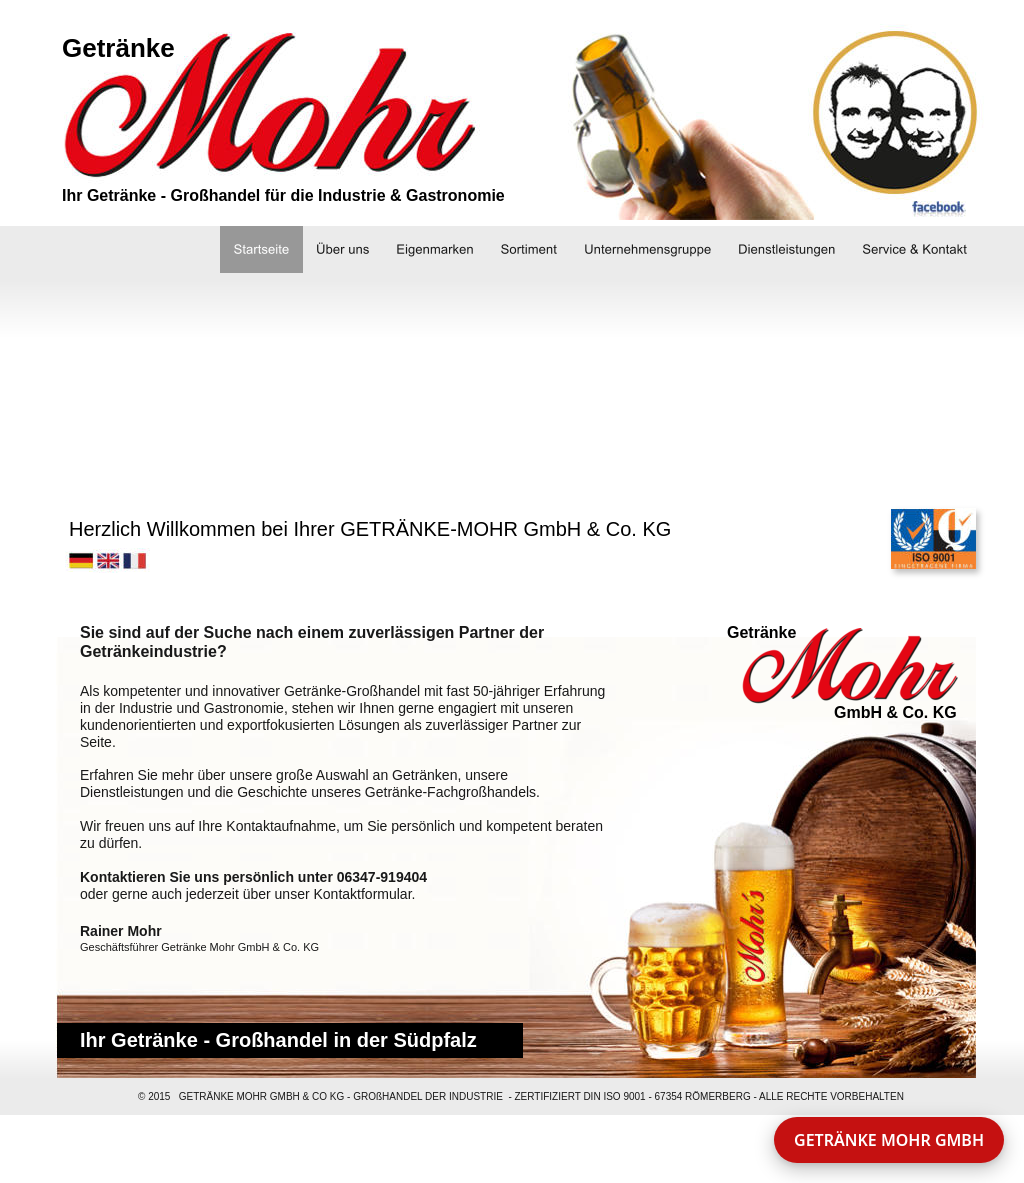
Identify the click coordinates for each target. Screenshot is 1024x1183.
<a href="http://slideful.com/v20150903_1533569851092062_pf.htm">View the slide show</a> (507, 378)
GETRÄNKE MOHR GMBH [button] (889, 1140)
